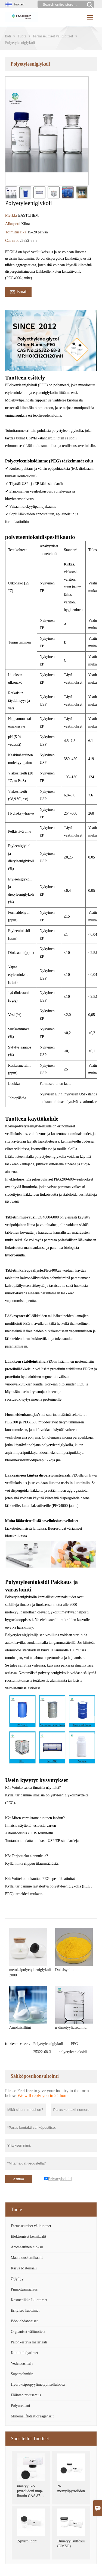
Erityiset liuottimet (25, 2310)
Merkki (11, 215)
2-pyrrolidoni (27, 2541)
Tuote (21, 36)
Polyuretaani (20, 2406)
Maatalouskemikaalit (27, 2258)
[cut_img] (11, 192)
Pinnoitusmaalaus (24, 2289)
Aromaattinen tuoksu (27, 2247)
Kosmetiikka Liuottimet (29, 2300)
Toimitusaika (16, 232)
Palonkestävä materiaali (29, 2342)
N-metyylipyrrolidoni (71, 2488)
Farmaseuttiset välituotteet (53, 36)
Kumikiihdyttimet (24, 2353)
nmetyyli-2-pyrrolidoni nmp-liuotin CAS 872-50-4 (30, 2492)
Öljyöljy (17, 2279)
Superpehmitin (22, 2374)
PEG (74, 2044)
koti (8, 36)
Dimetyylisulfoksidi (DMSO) (71, 2543)
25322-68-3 (42, 2052)
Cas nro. (12, 240)
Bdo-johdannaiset (24, 2321)
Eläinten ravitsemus (26, 2395)
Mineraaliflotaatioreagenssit (32, 2416)
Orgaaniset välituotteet (28, 2332)
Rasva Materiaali (24, 2268)
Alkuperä (13, 223)
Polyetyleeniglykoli (48, 2044)
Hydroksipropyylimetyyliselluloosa (38, 2384)
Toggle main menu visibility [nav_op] (90, 15)
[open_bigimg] (47, 131)
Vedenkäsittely (22, 2363)
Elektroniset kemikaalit (28, 2236)
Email (18, 292)
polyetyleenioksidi (73, 2052)
